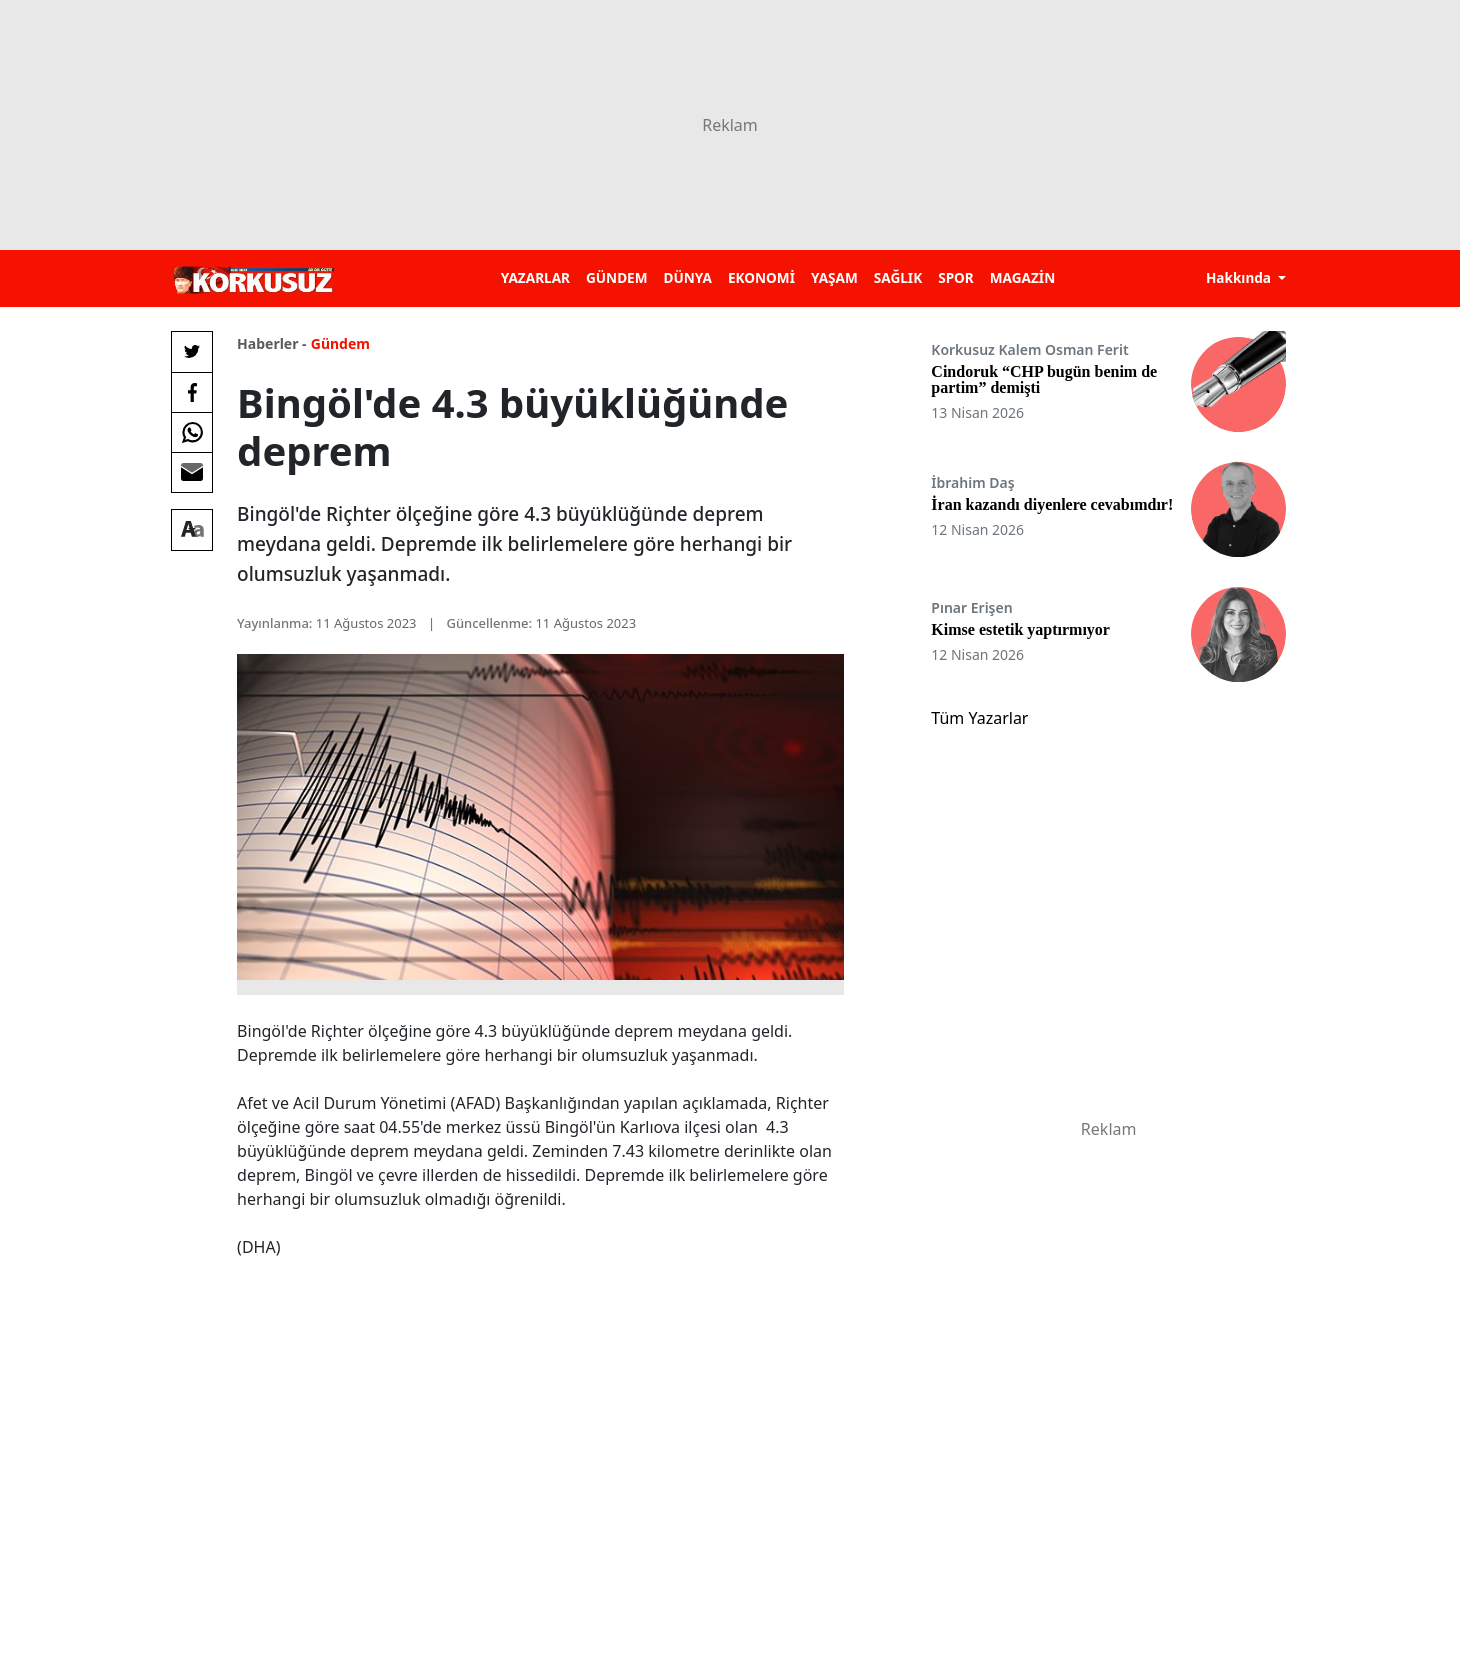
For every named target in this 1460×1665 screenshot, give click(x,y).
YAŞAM (834, 277)
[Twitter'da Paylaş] (192, 352)
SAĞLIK (898, 277)
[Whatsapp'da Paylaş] (192, 432)
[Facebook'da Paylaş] (192, 392)
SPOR (956, 277)
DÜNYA (688, 277)
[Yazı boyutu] (192, 530)
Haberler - (271, 343)
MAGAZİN (1022, 277)
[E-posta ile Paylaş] (192, 472)
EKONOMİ (761, 277)
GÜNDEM (617, 277)
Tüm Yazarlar (979, 718)
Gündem (340, 343)
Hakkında (1240, 277)
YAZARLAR (535, 277)
